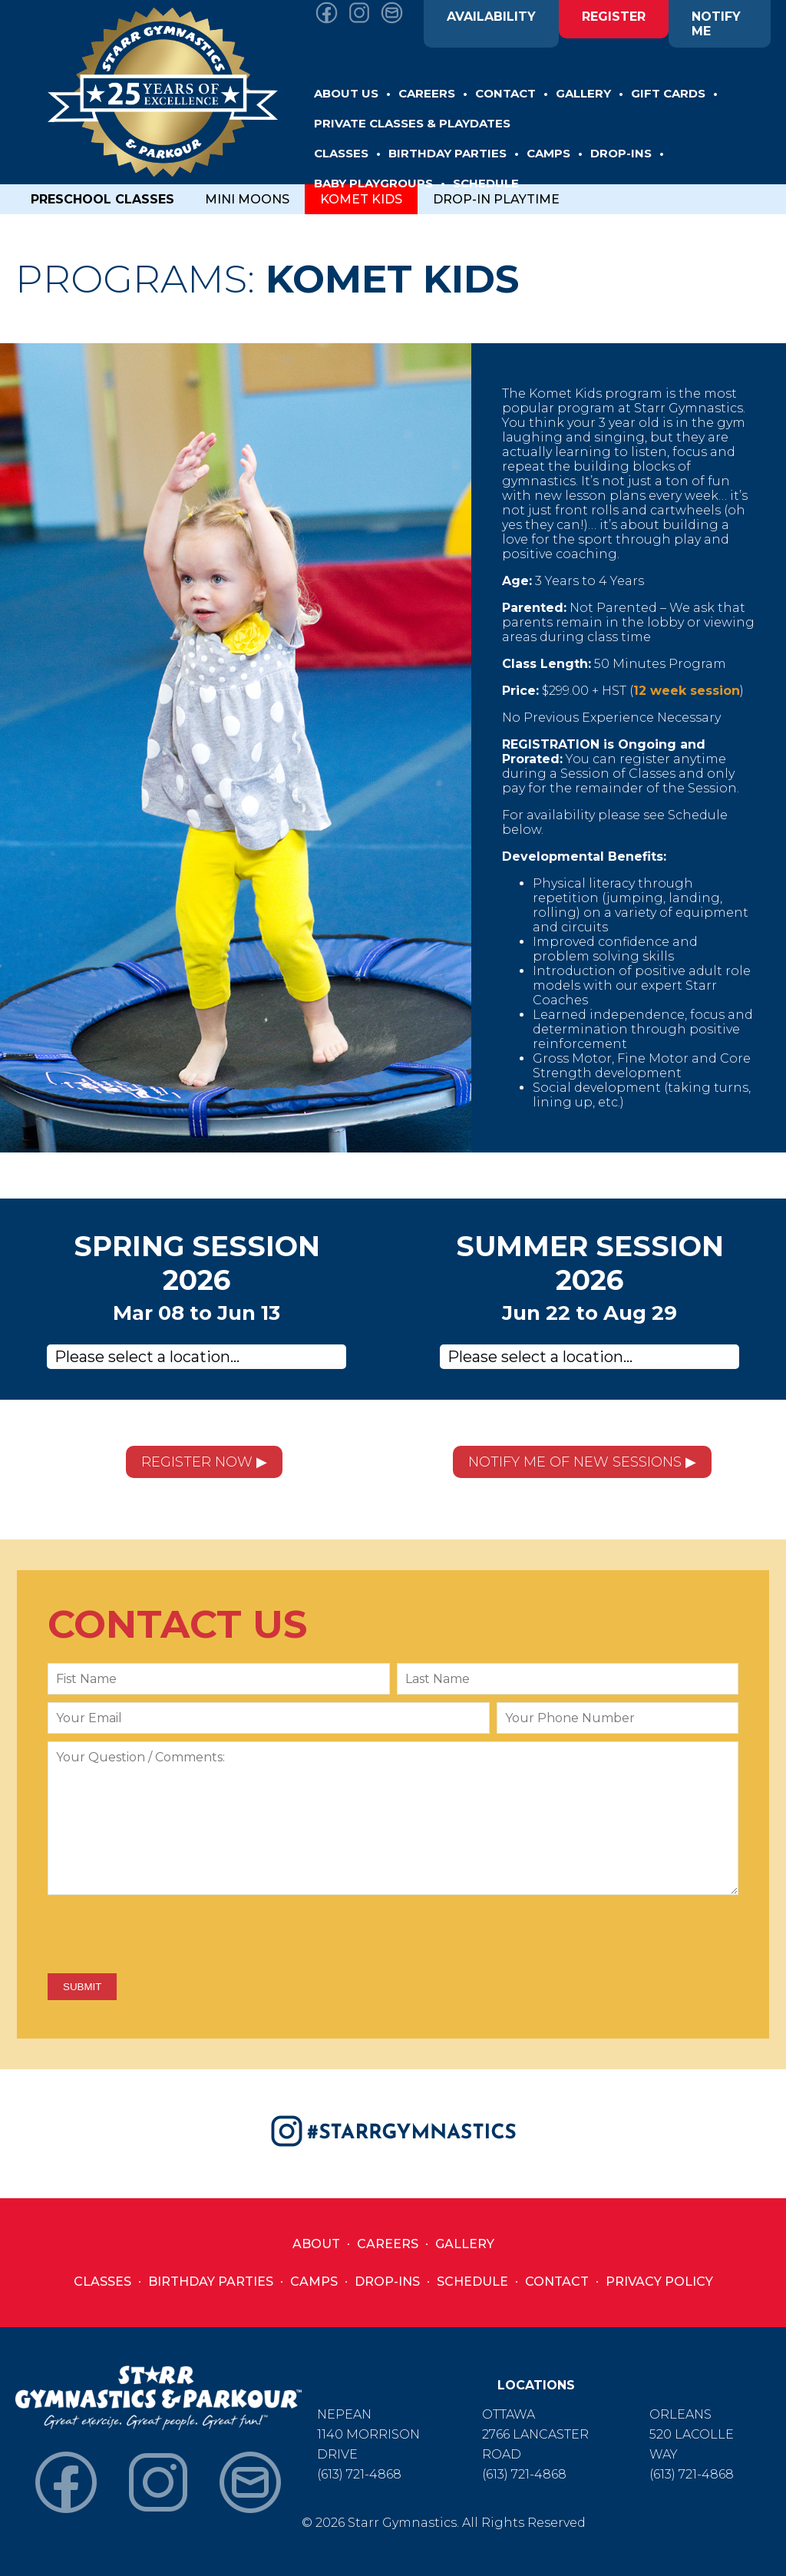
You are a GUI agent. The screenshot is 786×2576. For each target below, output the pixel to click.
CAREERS (426, 93)
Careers (387, 2244)
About (316, 2244)
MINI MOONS (247, 199)
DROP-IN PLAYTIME (496, 199)
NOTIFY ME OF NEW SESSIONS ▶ (582, 1461)
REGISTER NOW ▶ (204, 1461)
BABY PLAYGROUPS (373, 183)
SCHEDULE (486, 183)
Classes (102, 2281)
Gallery (464, 2244)
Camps (314, 2281)
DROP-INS (621, 153)
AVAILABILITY (491, 16)
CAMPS (548, 153)
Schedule (472, 2281)
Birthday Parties (210, 2281)
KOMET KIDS (361, 199)
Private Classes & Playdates (412, 123)
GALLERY (583, 93)
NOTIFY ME (716, 23)
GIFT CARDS (668, 93)
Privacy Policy (659, 2281)
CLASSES (341, 153)
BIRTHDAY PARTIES (447, 153)
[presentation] (164, 1936)
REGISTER (614, 16)
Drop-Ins (387, 2281)
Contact (557, 2281)
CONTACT (505, 93)
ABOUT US (346, 93)
